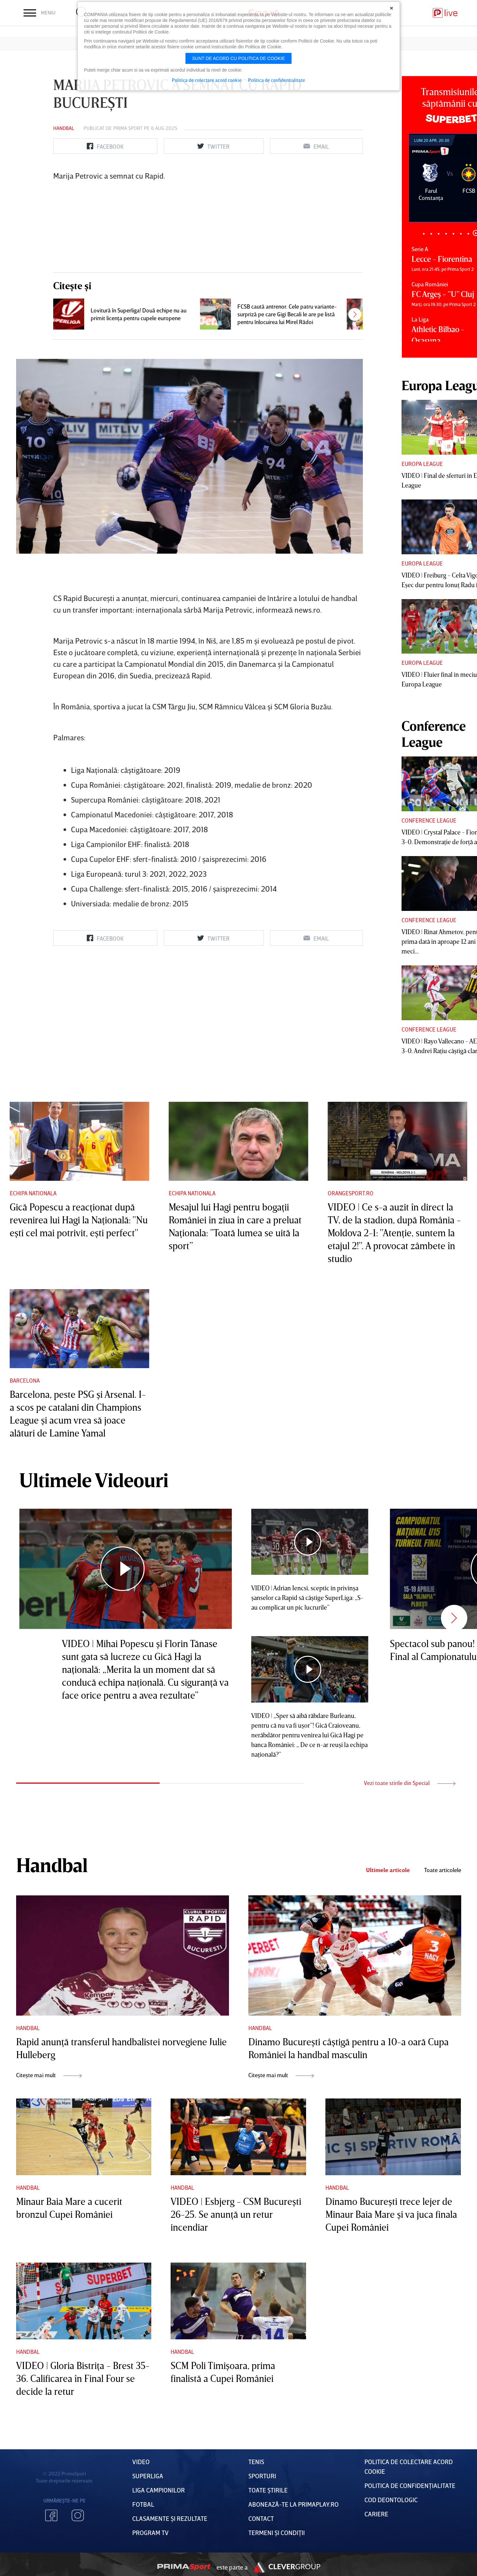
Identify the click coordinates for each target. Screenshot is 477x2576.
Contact (261, 2518)
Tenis (256, 2461)
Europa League (422, 463)
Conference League (429, 820)
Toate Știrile (268, 2490)
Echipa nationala (33, 1193)
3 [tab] (439, 234)
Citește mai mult (49, 2074)
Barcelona (25, 1380)
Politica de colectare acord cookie (207, 80)
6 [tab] (461, 234)
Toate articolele (442, 1870)
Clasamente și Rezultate (169, 2518)
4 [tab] (446, 234)
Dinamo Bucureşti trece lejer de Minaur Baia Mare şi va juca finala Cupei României (391, 2214)
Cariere (376, 2514)
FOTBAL (143, 2504)
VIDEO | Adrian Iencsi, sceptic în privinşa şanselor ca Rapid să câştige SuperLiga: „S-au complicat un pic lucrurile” (307, 1597)
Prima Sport (128, 128)
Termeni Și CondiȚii (276, 2532)
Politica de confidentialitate (276, 80)
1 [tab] (424, 234)
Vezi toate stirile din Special (409, 1782)
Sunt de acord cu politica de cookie (238, 58)
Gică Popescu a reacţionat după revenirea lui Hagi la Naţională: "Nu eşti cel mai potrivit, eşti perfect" (79, 1220)
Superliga (147, 2476)
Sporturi (262, 2476)
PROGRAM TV (150, 2532)
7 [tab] (468, 234)
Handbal (63, 128)
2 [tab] (431, 234)
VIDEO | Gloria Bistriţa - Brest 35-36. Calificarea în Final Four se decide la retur (83, 2378)
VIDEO (141, 2461)
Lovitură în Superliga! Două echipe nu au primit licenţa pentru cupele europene (138, 314)
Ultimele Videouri (93, 1479)
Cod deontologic (391, 2499)
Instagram (78, 2515)
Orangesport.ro (350, 1193)
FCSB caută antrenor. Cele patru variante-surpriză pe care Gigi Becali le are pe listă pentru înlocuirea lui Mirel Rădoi (287, 314)
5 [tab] (454, 234)
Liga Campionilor (158, 2490)
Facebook (51, 2515)
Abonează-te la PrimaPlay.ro (293, 2504)
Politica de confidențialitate (409, 2485)
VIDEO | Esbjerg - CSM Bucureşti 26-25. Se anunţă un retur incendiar (236, 2214)
